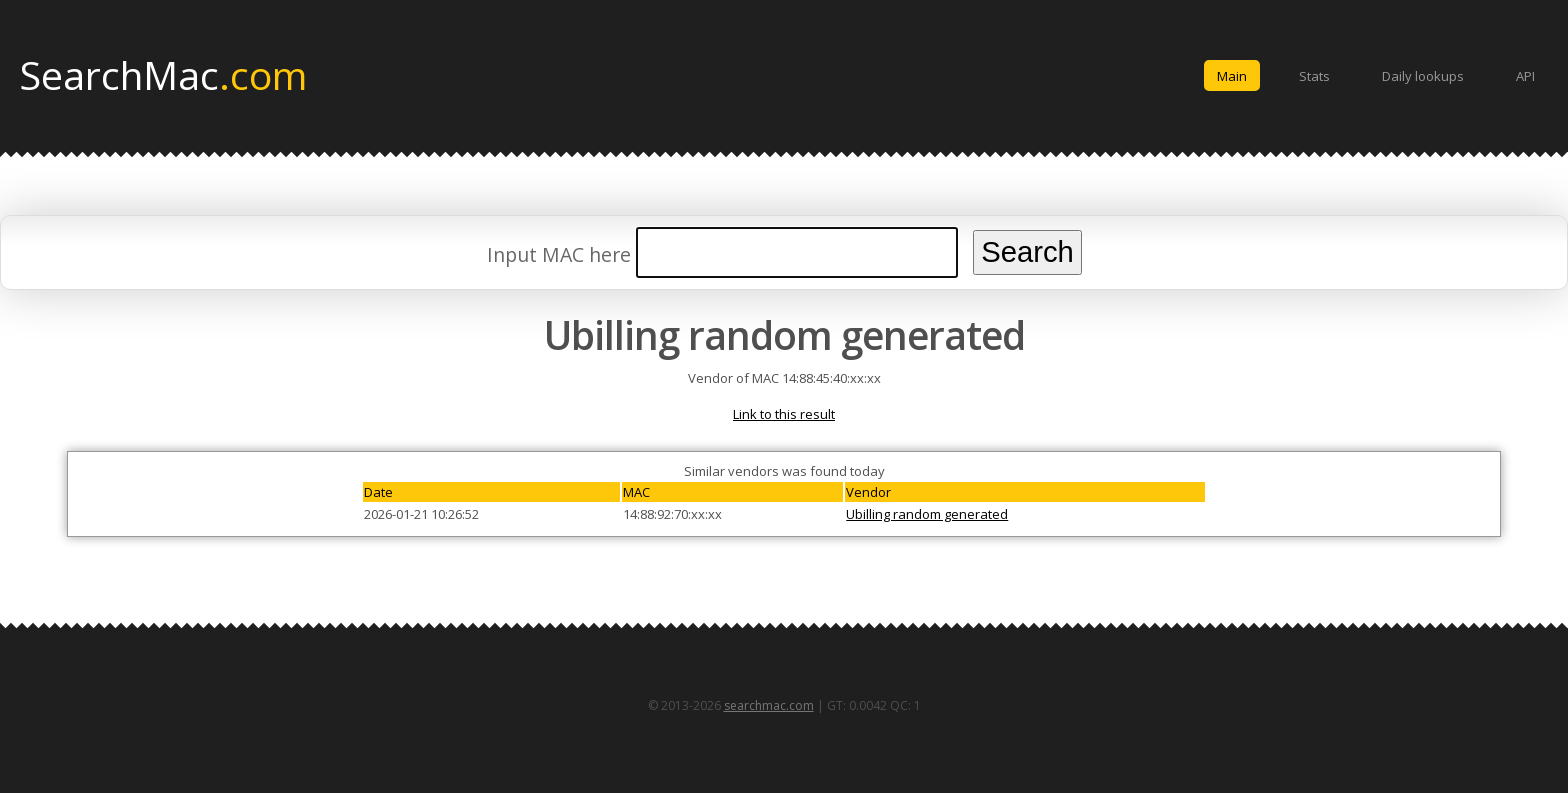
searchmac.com (769, 705)
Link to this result (784, 414)
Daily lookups (1423, 76)
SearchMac (163, 74)
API (1525, 76)
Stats (1314, 76)
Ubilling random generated (927, 514)
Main (1232, 76)
